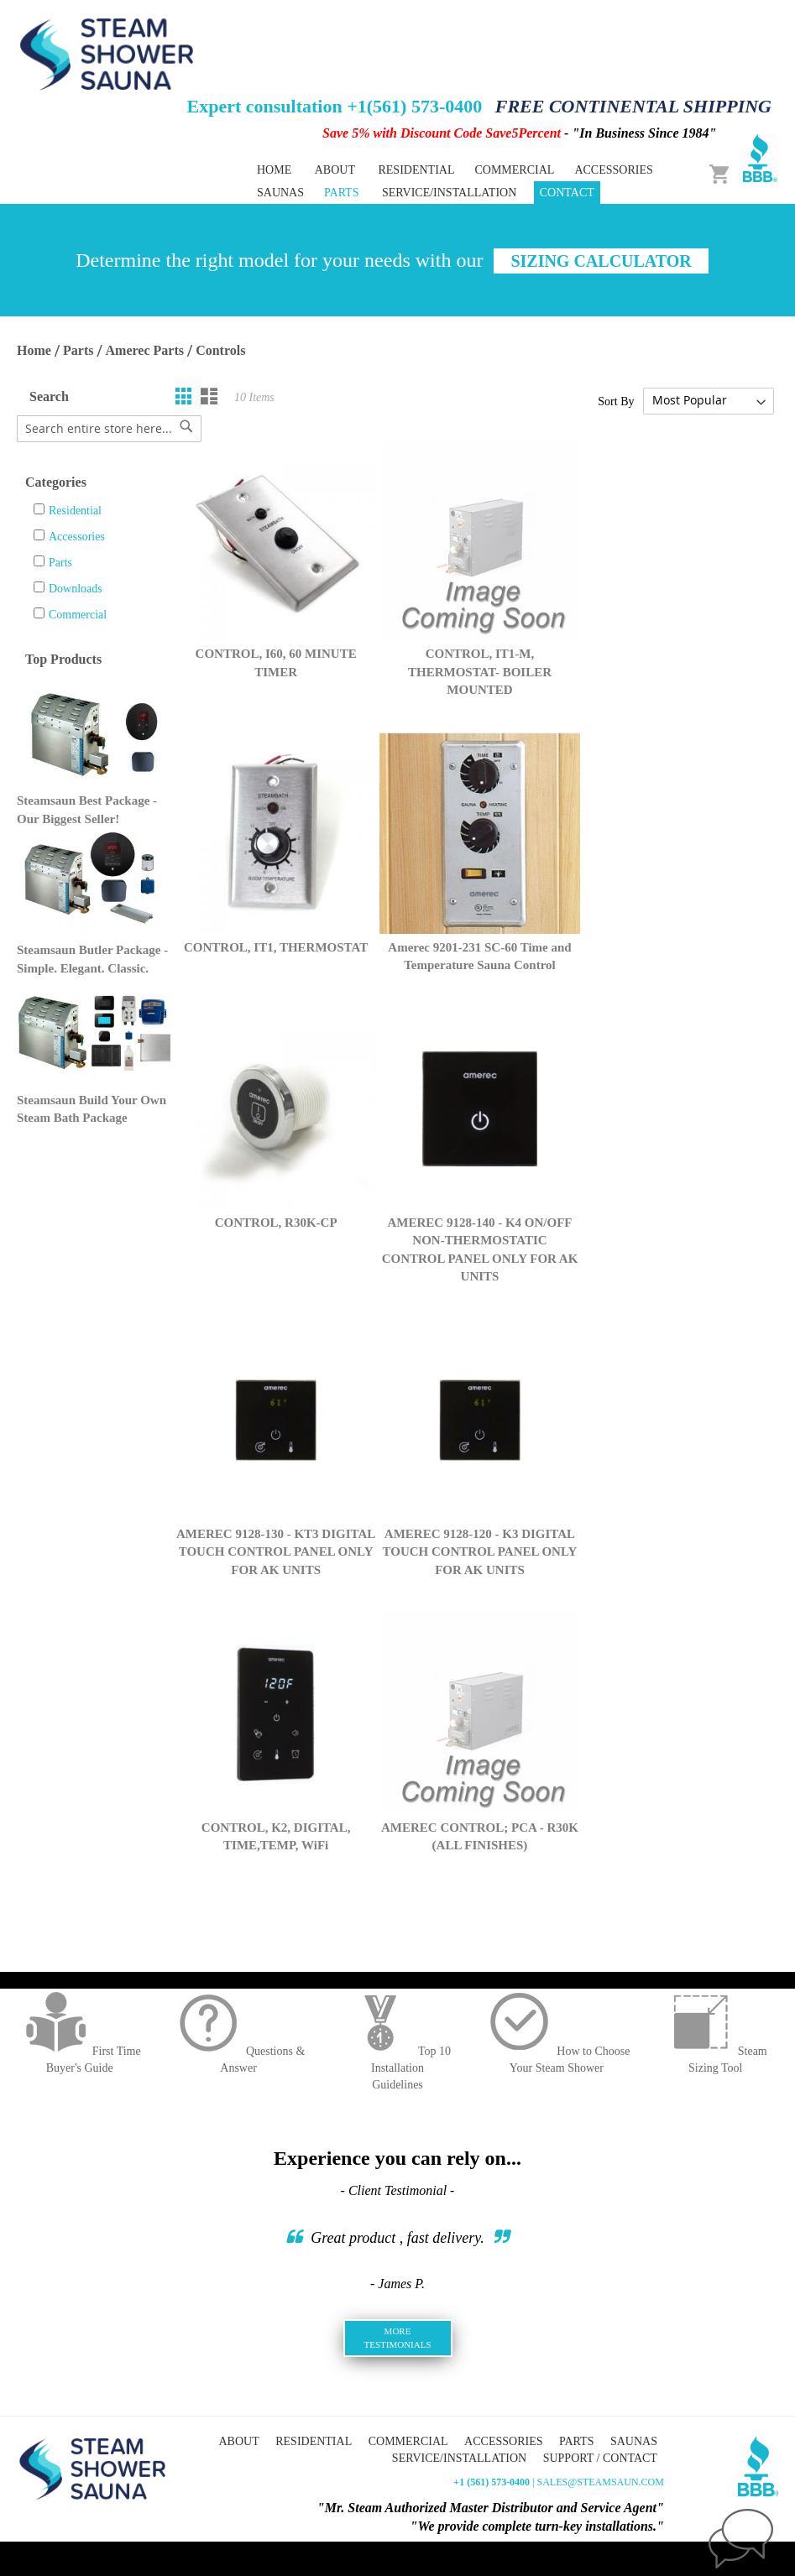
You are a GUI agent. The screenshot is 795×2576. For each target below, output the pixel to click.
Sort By (616, 400)
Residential (75, 510)
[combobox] (109, 428)
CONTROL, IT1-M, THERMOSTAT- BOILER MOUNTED (480, 671)
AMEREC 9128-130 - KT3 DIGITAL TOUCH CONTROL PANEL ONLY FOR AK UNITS (275, 1552)
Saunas (633, 2441)
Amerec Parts (145, 350)
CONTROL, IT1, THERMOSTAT (276, 947)
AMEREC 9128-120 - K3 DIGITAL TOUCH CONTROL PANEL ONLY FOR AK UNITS (480, 1552)
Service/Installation (449, 192)
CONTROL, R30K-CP (276, 1222)
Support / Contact (600, 2458)
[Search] (186, 426)
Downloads (75, 588)
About (335, 170)
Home (274, 170)
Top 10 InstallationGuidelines (397, 2068)
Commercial (78, 614)
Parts (78, 350)
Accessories (77, 536)
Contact (567, 192)
